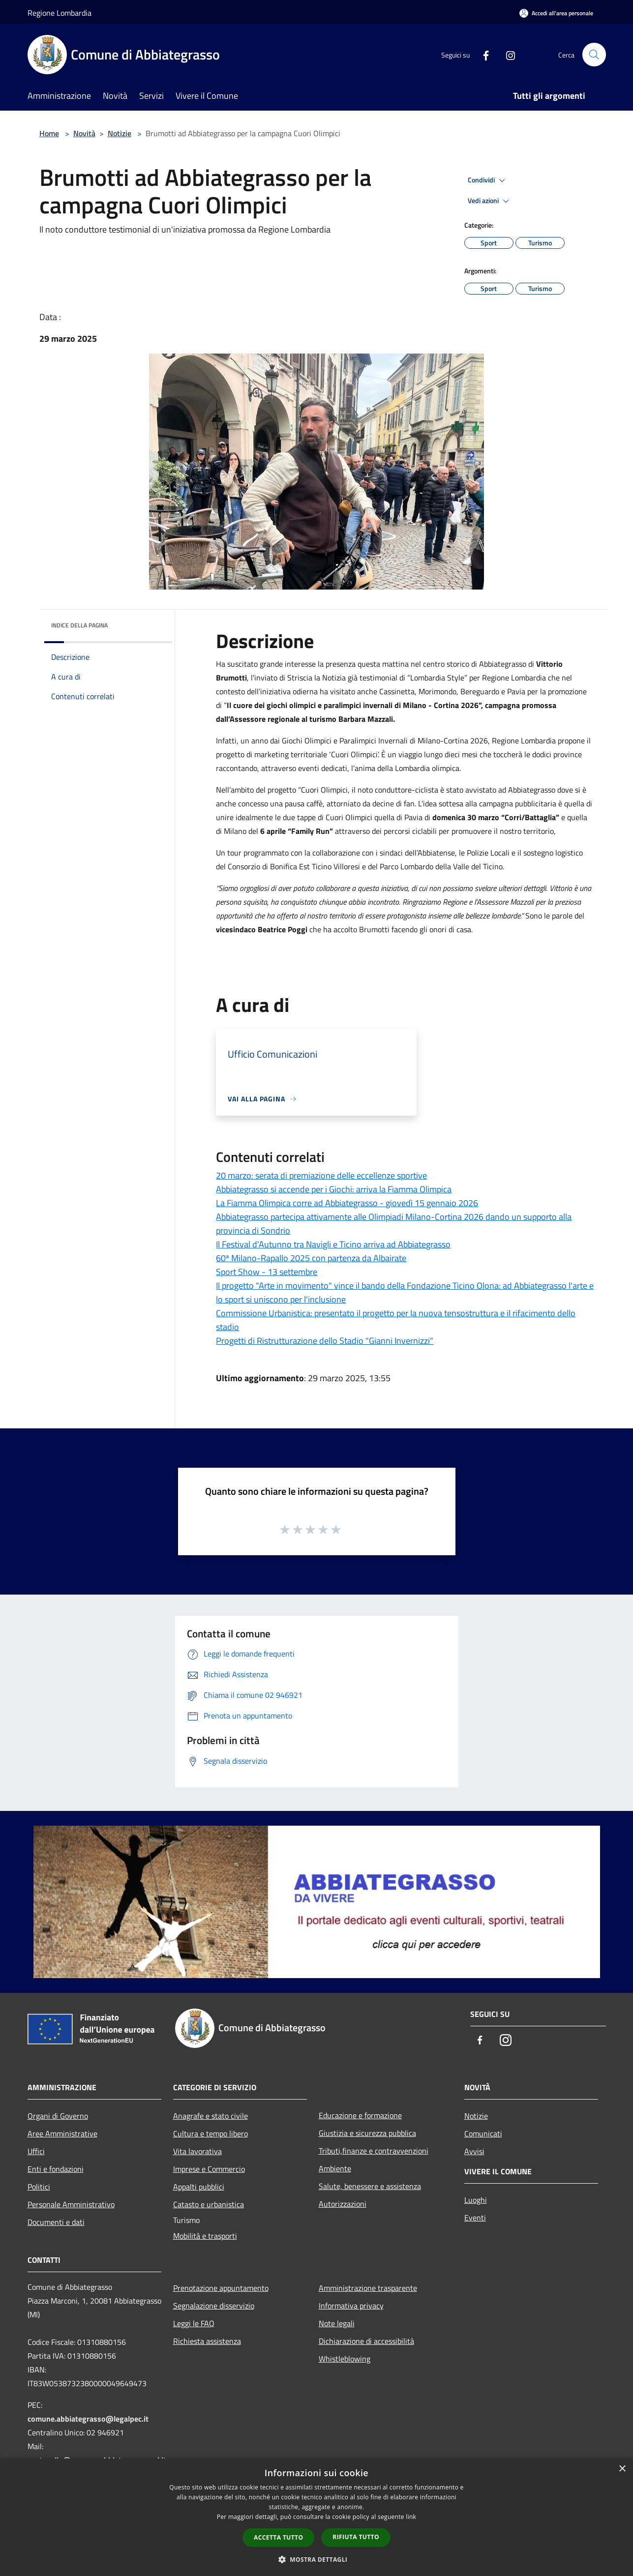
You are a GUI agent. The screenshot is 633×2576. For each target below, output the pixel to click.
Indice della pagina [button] (79, 625)
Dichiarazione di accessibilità (366, 2341)
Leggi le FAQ (193, 2323)
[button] (317, 2559)
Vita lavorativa (197, 2151)
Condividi (488, 180)
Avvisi (474, 2151)
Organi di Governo (58, 2116)
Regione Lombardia (59, 13)
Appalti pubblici (198, 2186)
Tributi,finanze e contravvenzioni (373, 2151)
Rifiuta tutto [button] (355, 2537)
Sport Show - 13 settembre (266, 1271)
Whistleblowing (344, 2359)
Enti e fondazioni (56, 2169)
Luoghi (475, 2200)
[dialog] (316, 2517)
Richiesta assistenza (207, 2341)
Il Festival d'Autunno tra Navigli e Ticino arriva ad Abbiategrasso (333, 1244)
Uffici (36, 2151)
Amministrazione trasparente (368, 2288)
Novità (84, 133)
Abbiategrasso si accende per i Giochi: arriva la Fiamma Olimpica (334, 1189)
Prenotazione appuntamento (221, 2288)
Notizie (119, 133)
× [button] (622, 2469)
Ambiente (335, 2168)
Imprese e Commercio (209, 2169)
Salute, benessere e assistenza (370, 2186)
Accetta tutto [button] (278, 2537)
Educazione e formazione (360, 2115)
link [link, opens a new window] (411, 2517)
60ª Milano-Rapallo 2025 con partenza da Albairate (311, 1258)
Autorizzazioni (342, 2204)
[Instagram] (506, 54)
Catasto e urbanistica (208, 2204)
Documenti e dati (56, 2222)
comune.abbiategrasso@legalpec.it (88, 2419)
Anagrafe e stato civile (210, 2116)
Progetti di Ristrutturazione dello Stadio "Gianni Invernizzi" (324, 1340)
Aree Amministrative (62, 2133)
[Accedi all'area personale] (556, 13)
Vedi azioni (490, 201)
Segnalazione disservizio (213, 2305)
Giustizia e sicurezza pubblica (367, 2133)
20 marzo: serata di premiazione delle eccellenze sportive (321, 1175)
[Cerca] (594, 54)
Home (49, 133)
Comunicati (483, 2133)
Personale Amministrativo (71, 2204)
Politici (39, 2186)
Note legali (337, 2323)
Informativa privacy (351, 2305)
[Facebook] (482, 54)
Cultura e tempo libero (210, 2133)
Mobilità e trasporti (205, 2236)
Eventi (475, 2217)
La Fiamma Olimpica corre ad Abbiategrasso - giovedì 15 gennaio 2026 (347, 1203)
